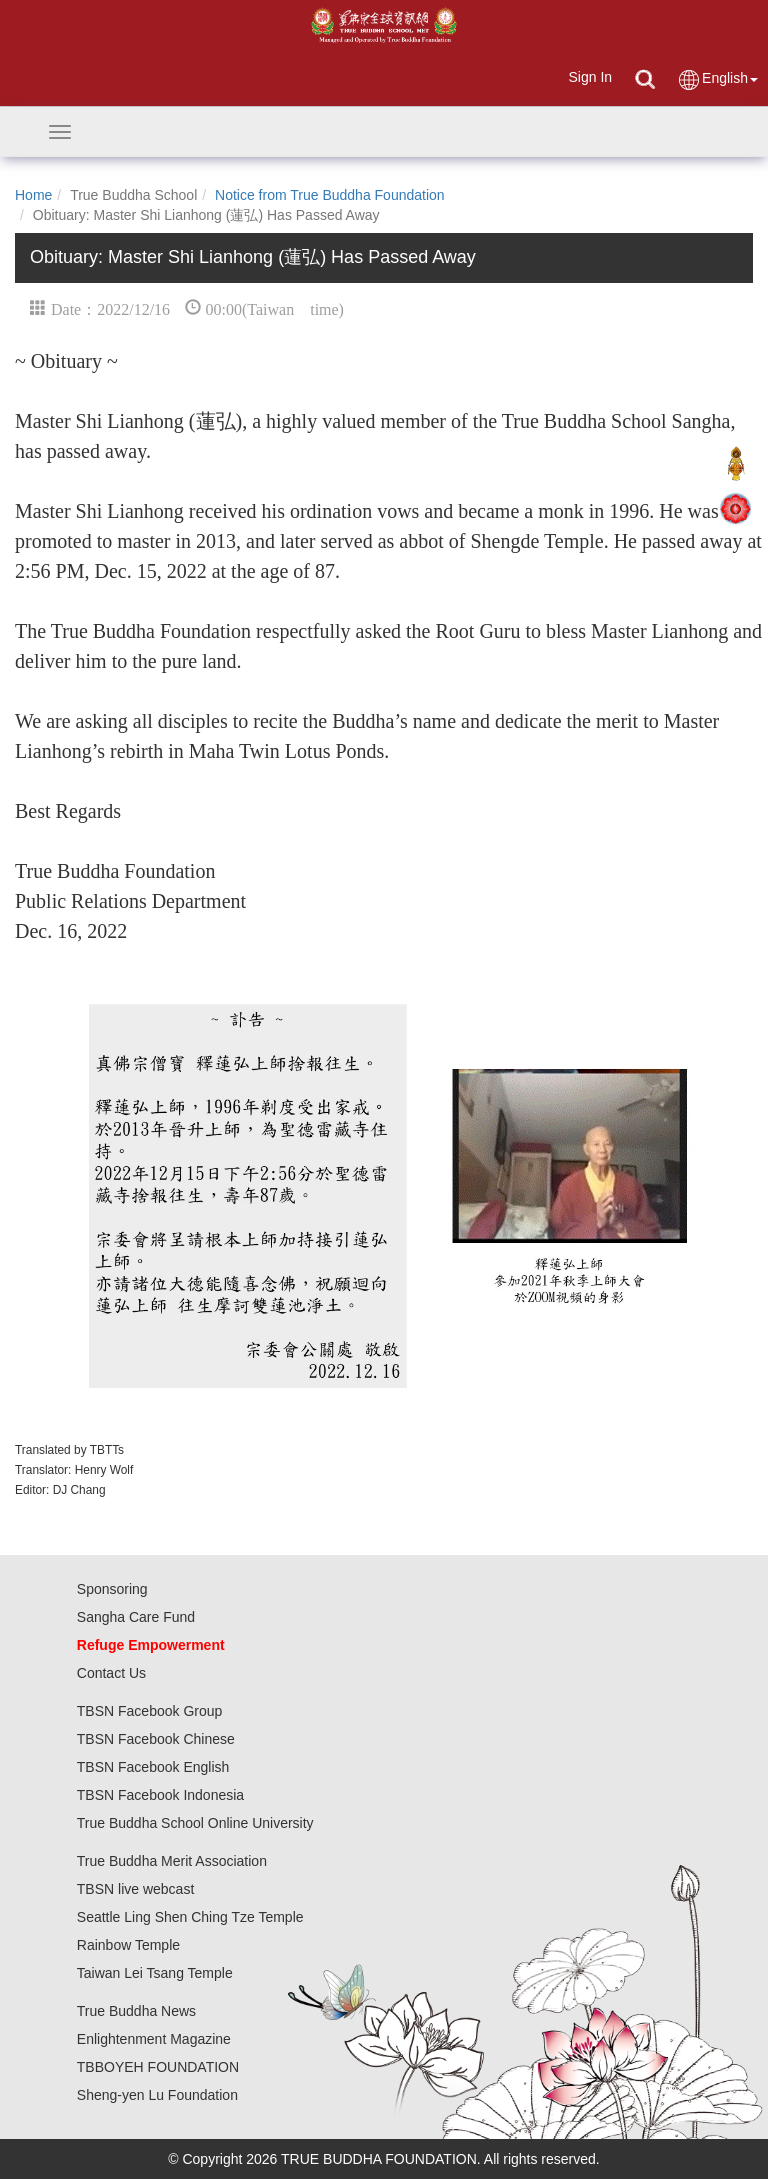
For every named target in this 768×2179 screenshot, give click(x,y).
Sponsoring (112, 1589)
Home (33, 195)
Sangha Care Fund (136, 1617)
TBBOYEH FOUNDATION (158, 2067)
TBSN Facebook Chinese (156, 1739)
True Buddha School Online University (195, 1823)
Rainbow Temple (128, 1945)
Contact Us (111, 1673)
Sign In (590, 77)
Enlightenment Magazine (154, 2039)
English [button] (717, 79)
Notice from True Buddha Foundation (330, 195)
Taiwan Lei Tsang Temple (155, 1973)
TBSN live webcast (135, 1889)
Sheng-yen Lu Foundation (157, 2095)
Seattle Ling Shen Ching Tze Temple (190, 1917)
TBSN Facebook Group (150, 1711)
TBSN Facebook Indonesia (160, 1795)
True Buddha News (136, 2011)
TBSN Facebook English (153, 1767)
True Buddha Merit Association (172, 1861)
